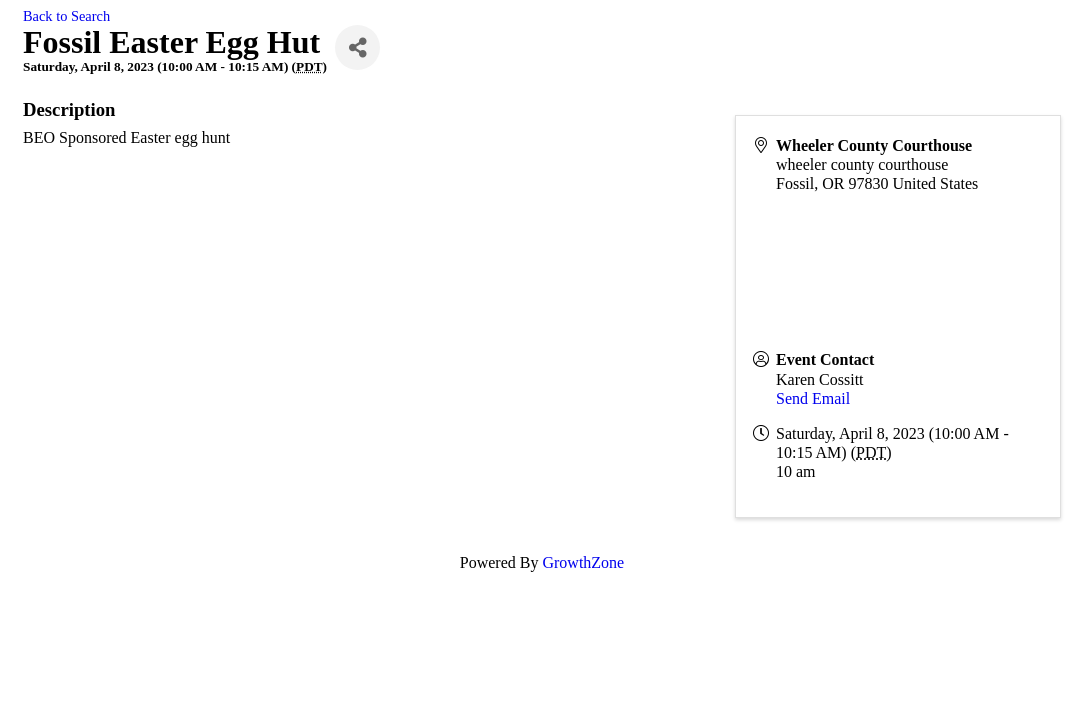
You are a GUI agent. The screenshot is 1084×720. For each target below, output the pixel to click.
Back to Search (66, 16)
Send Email (813, 398)
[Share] (357, 47)
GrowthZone (583, 562)
